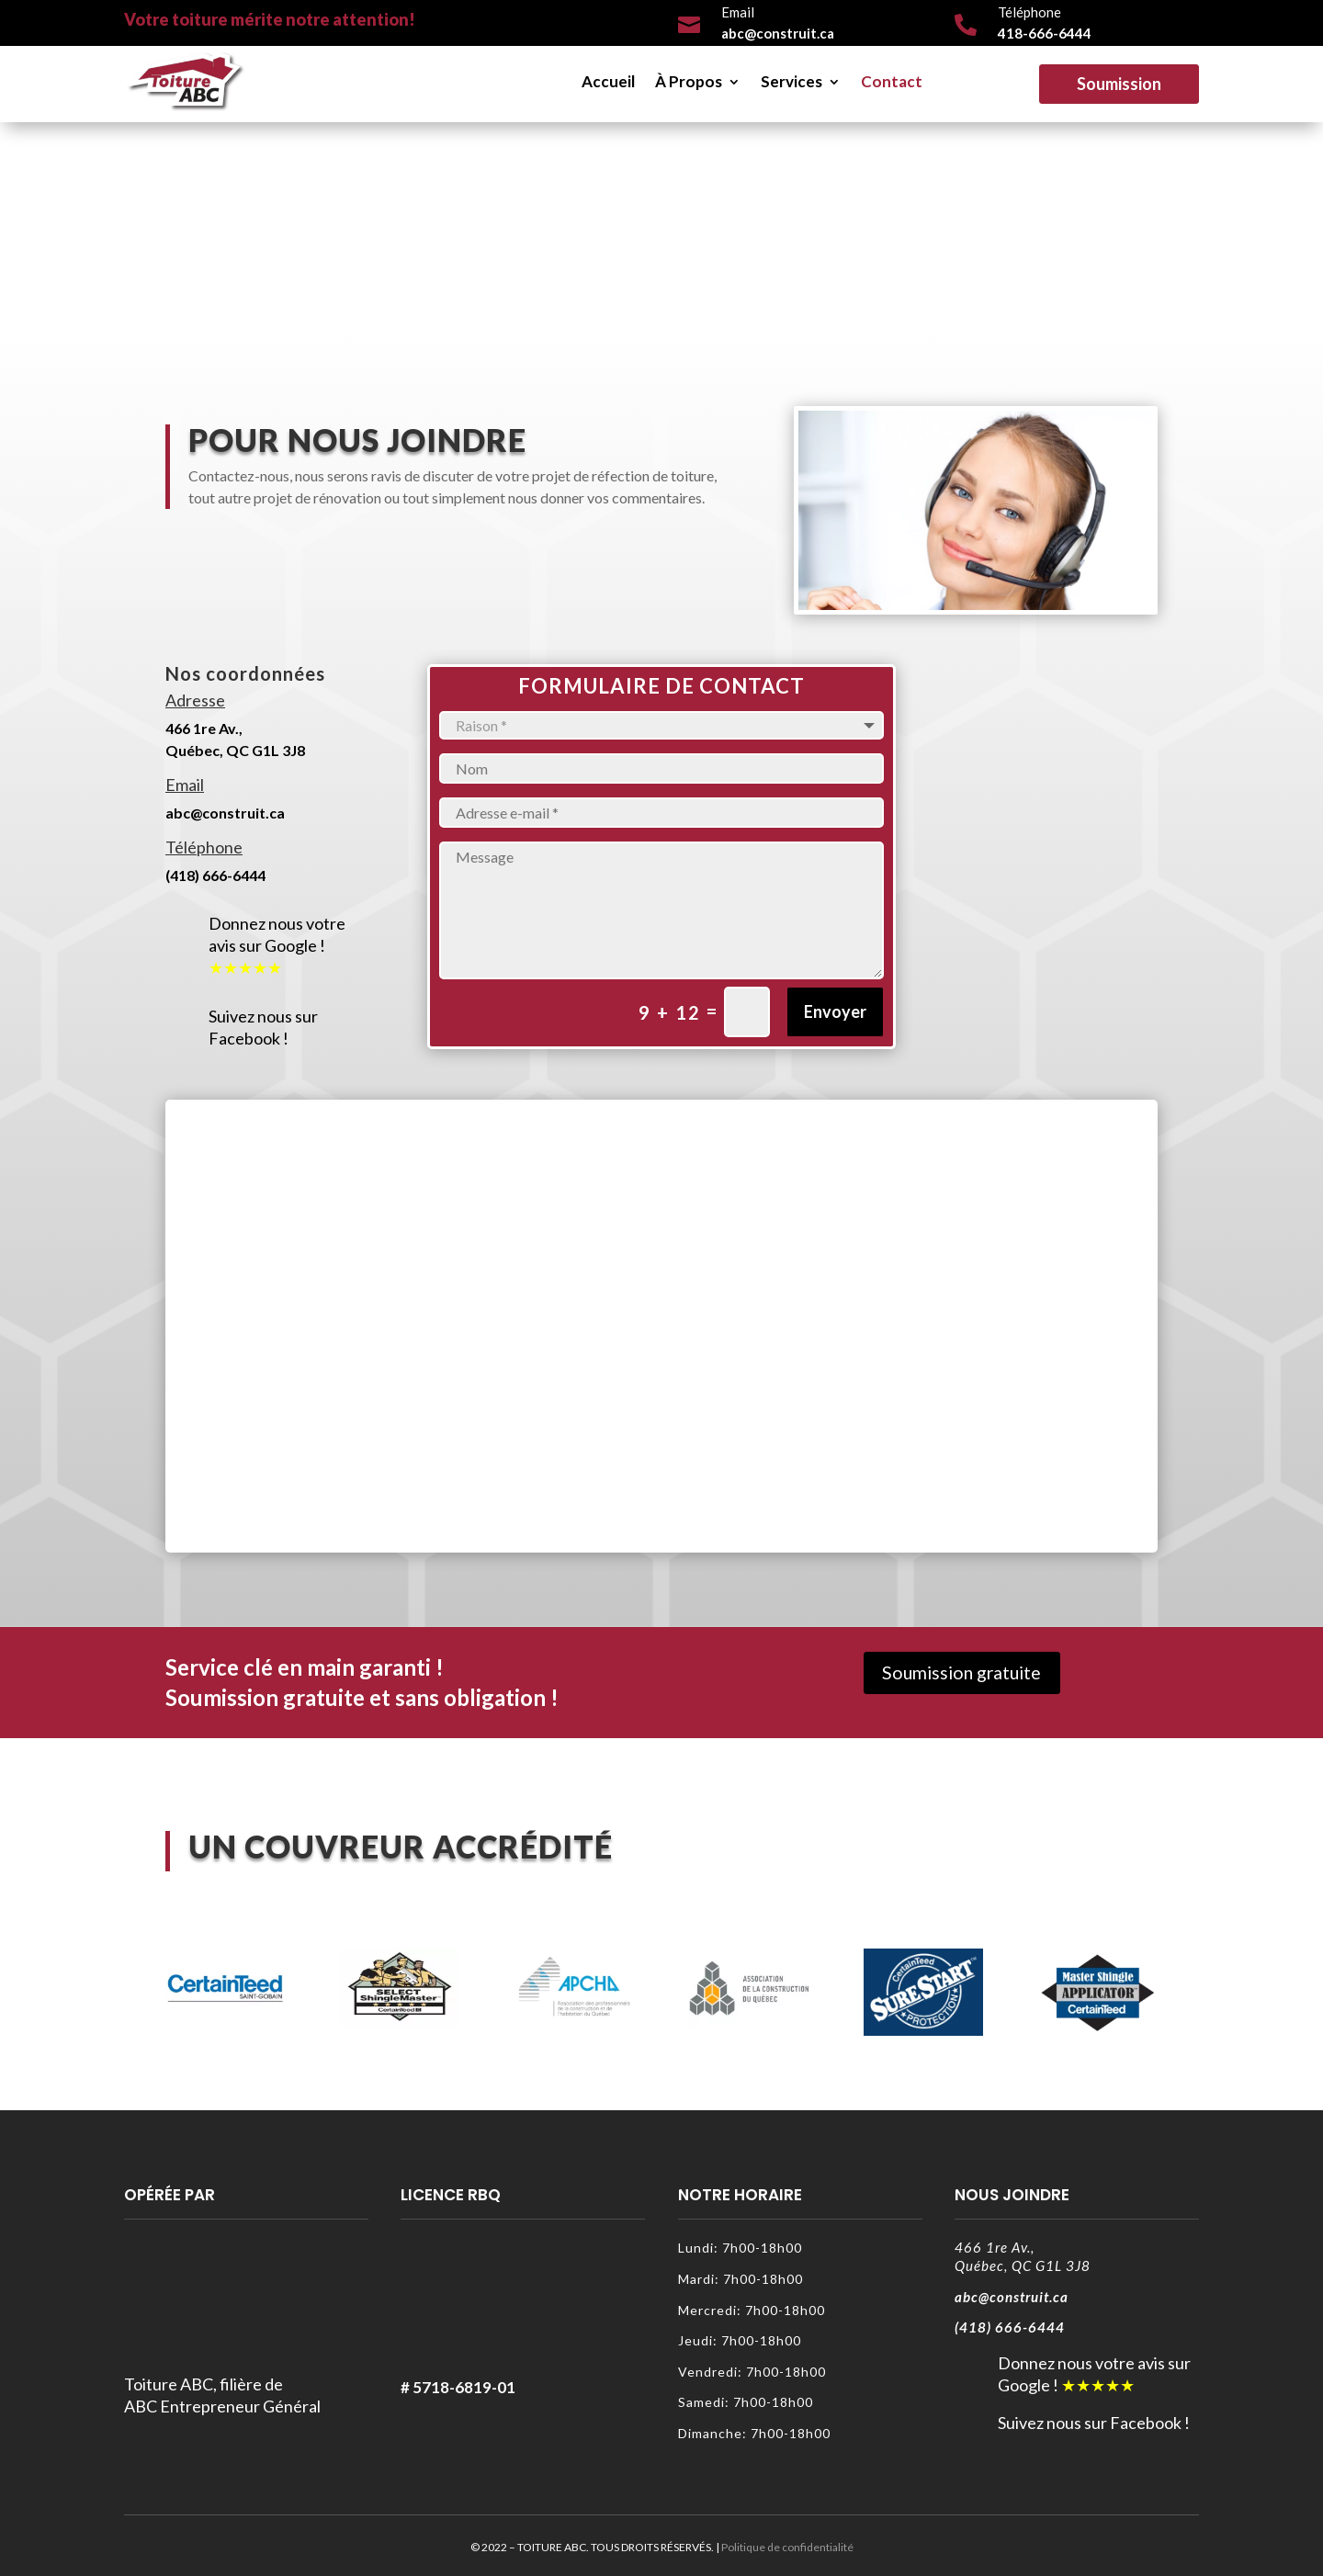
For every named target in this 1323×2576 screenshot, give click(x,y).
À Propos (688, 81)
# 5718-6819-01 (458, 2387)
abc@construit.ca (225, 812)
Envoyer (835, 1011)
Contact (891, 81)
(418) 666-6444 (215, 875)
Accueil (608, 81)
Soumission (1119, 83)
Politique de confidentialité (787, 2547)
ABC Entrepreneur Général (222, 2406)
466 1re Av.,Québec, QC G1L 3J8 (1023, 2256)
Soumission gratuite (965, 1674)
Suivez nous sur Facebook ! (263, 1027)
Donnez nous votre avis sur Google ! (277, 934)
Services (791, 81)
